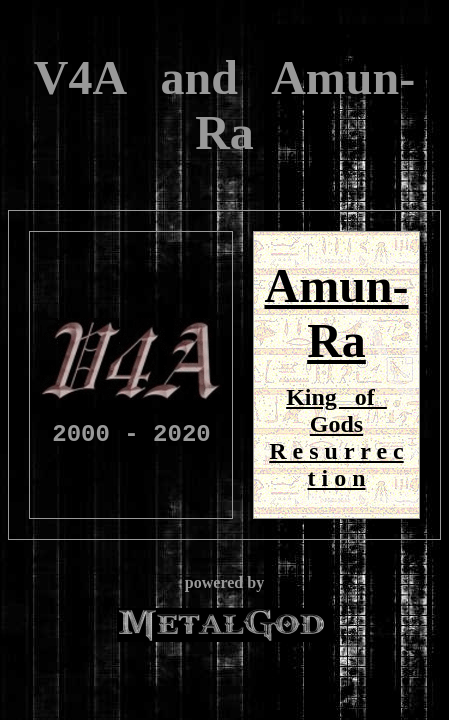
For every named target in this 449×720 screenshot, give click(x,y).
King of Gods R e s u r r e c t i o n (336, 437)
